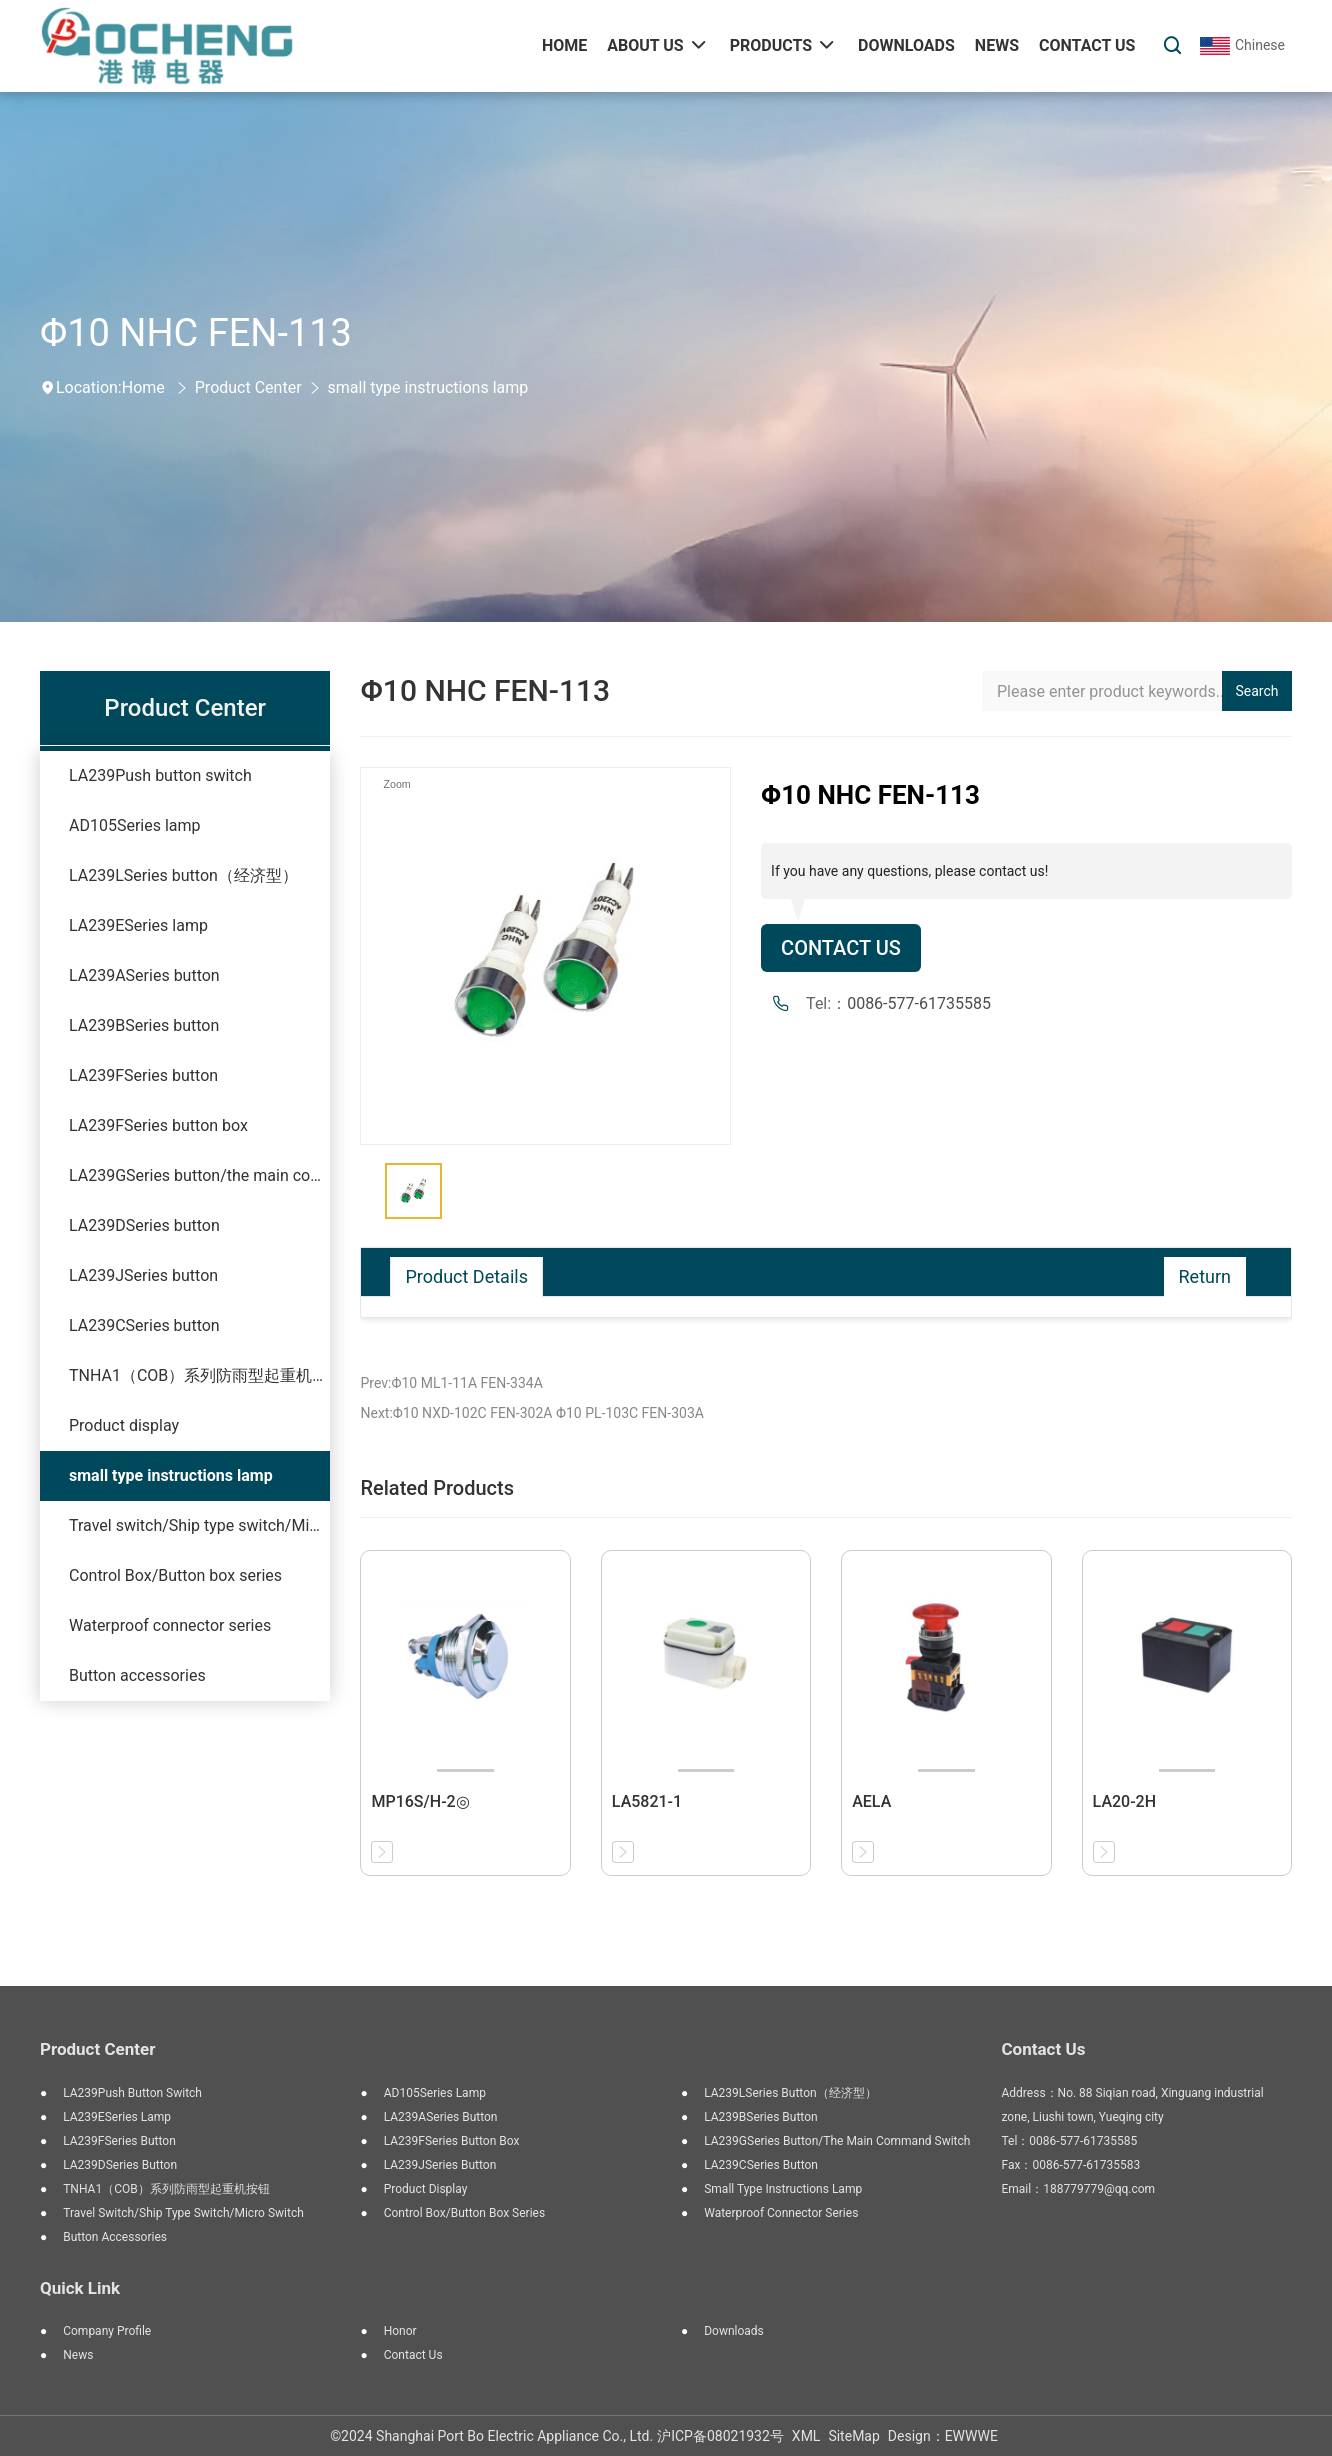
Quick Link (80, 2288)
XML (806, 2436)
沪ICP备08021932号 (720, 2436)
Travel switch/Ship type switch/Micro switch (199, 1525)
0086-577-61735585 (919, 1003)
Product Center (248, 387)
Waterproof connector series (170, 1625)
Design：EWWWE (943, 2436)
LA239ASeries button (144, 975)
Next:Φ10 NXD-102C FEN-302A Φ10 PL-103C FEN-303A (531, 1413)
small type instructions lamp (428, 387)
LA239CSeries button (144, 1325)
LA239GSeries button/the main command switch (199, 1175)
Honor (400, 2331)
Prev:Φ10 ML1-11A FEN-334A (451, 1383)
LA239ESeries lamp (138, 925)
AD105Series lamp (135, 825)
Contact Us (841, 948)
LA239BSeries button (144, 1025)
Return (1205, 1276)
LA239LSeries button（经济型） (183, 875)
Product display (124, 1425)
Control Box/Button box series (175, 1575)
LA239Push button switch (160, 775)
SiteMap (853, 2436)
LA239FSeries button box (158, 1125)
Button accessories (137, 1675)
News (78, 2355)
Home (143, 387)
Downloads (734, 2331)
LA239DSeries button (144, 1225)
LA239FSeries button (143, 1075)
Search (1257, 691)
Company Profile (107, 2331)
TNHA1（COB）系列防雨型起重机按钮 (199, 1375)
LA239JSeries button (143, 1275)
